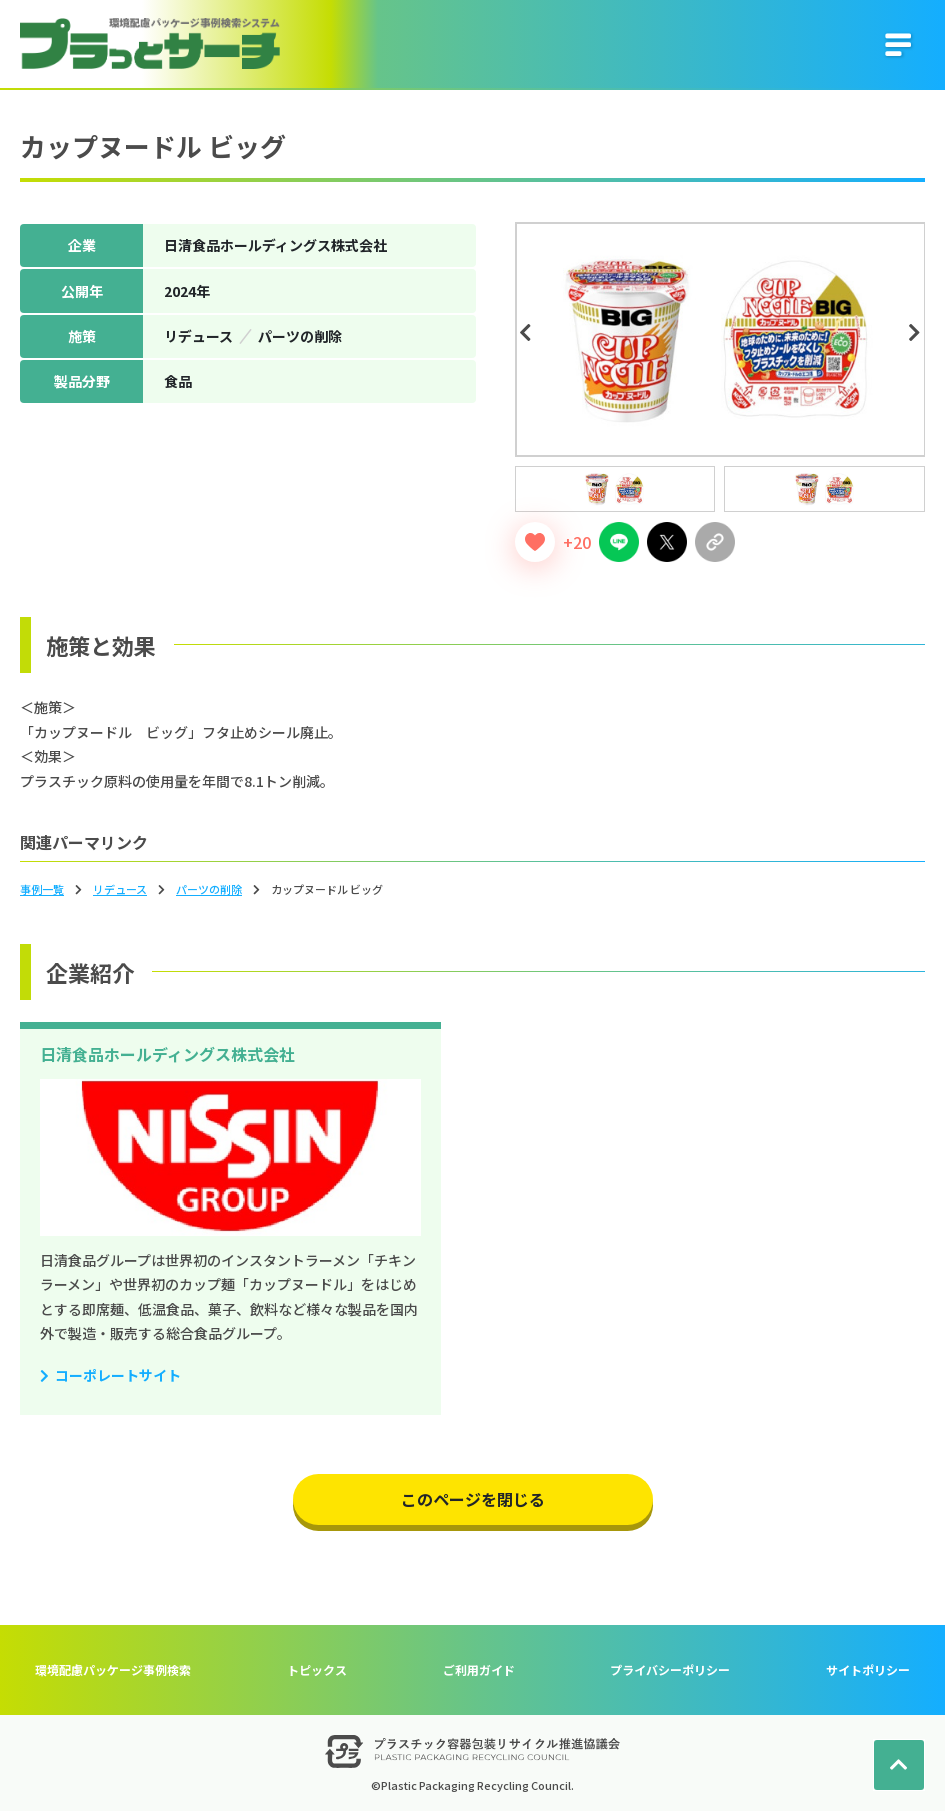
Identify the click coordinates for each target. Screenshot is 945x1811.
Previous (529, 333)
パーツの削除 (209, 889)
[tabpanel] (720, 339)
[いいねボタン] (535, 542)
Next (917, 333)
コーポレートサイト (118, 1375)
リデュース (120, 889)
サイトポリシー (868, 1669)
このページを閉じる (473, 1499)
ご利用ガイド (479, 1669)
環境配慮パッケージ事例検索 (113, 1669)
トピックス (317, 1669)
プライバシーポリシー (670, 1669)
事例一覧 (42, 889)
